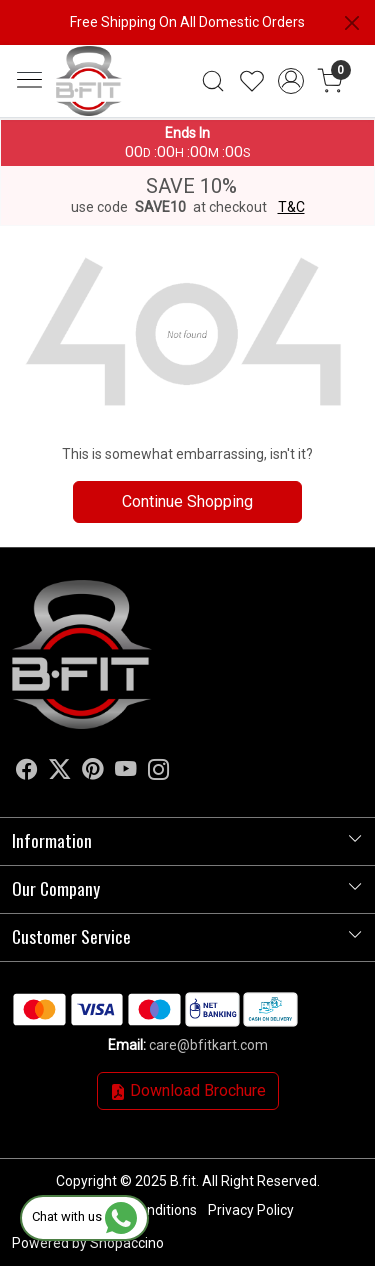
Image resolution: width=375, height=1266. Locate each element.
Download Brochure (188, 1090)
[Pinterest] (93, 773)
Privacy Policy (251, 1210)
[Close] (352, 23)
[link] (213, 81)
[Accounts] (290, 81)
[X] (60, 773)
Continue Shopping (187, 501)
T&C (291, 207)
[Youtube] (126, 773)
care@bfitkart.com (208, 1045)
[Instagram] (159, 773)
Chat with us (84, 1216)
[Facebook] (27, 773)
